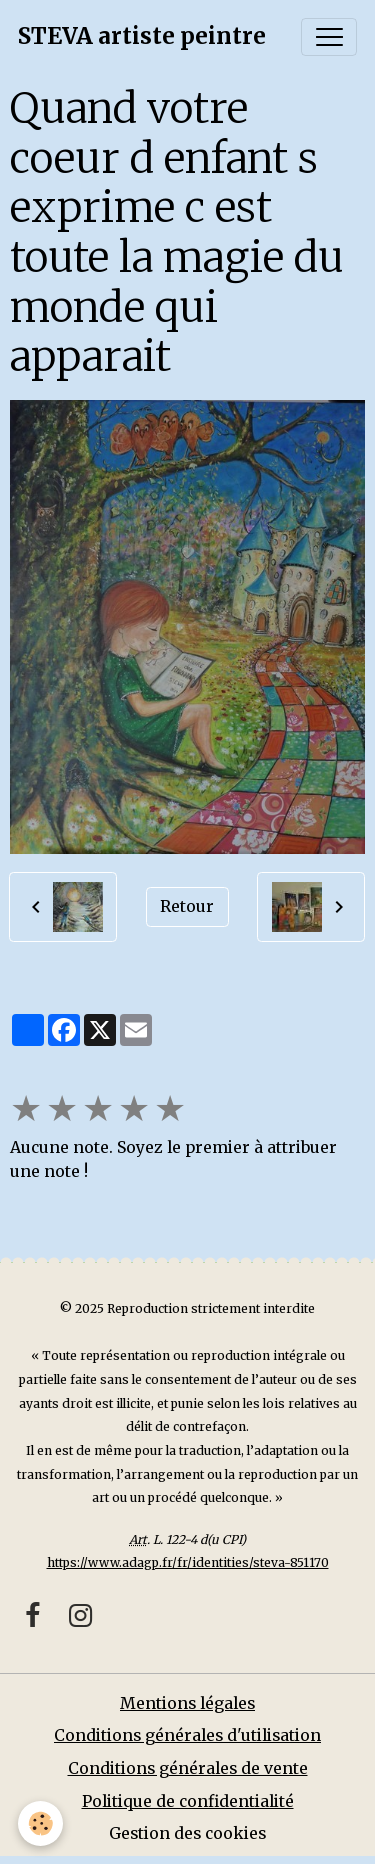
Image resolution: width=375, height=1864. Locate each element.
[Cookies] (40, 1823)
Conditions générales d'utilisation (187, 1735)
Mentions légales (187, 1703)
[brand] (142, 37)
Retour (187, 906)
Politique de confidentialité (188, 1801)
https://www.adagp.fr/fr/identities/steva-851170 (188, 1562)
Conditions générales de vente (188, 1768)
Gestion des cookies (187, 1833)
